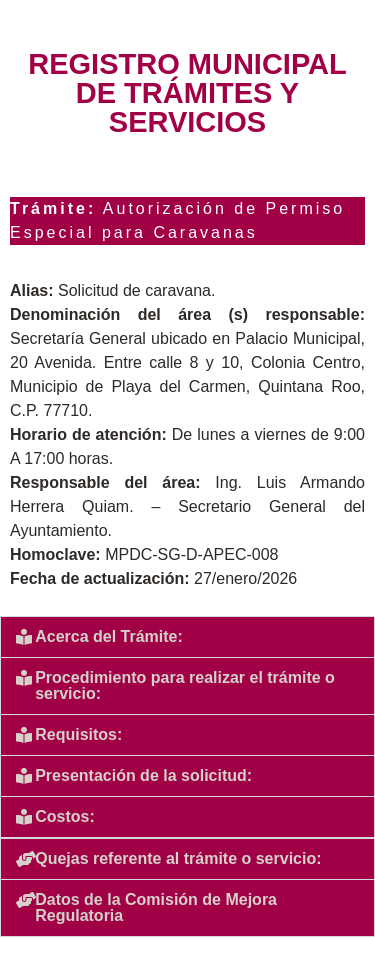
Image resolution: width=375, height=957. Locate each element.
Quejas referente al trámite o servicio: (178, 858)
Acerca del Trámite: (109, 636)
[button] (187, 637)
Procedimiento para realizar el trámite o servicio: (185, 685)
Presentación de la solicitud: (143, 775)
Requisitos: (78, 734)
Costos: (65, 816)
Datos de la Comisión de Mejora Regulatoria (156, 907)
